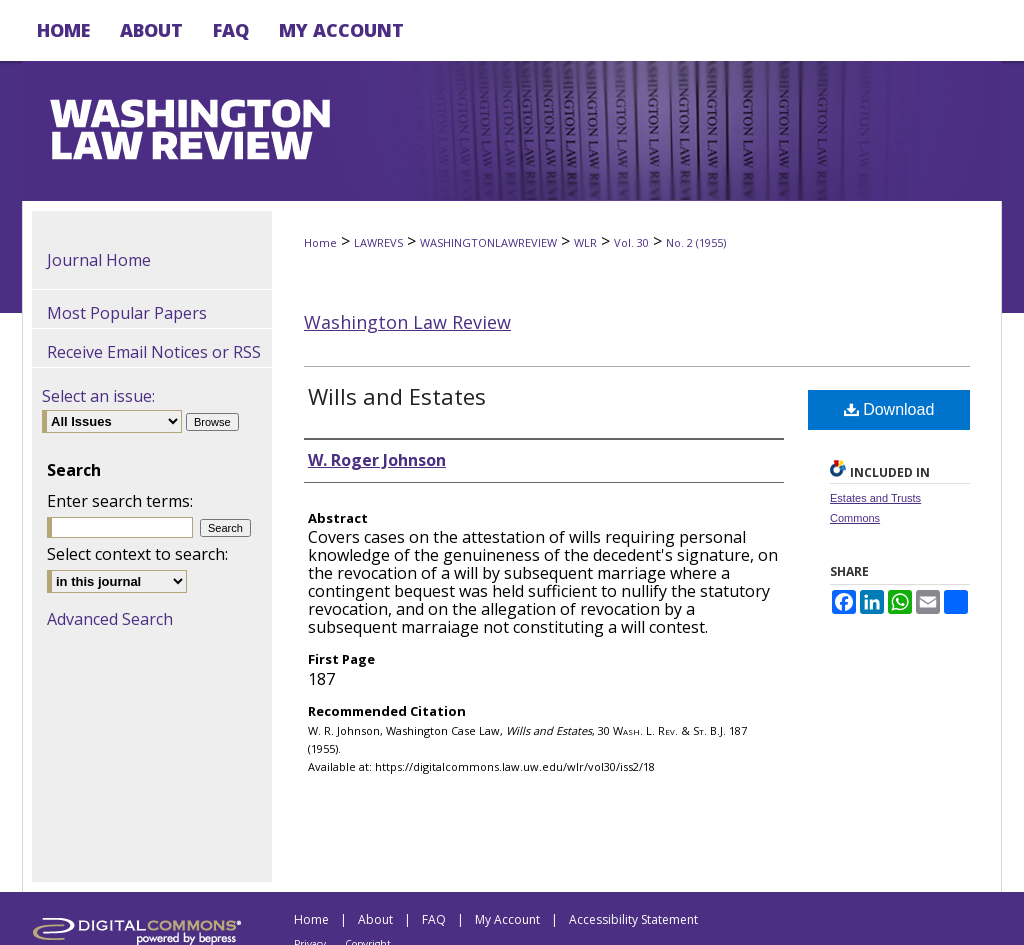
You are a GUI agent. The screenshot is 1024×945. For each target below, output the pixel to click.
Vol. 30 (631, 242)
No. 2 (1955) (696, 242)
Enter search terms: (120, 501)
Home (320, 242)
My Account (507, 919)
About (375, 919)
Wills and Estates (397, 396)
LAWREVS (378, 242)
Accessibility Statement (633, 919)
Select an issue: (98, 396)
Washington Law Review (407, 322)
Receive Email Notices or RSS (154, 352)
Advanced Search (110, 619)
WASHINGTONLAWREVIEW (488, 242)
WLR (585, 242)
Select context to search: (137, 554)
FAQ (434, 919)
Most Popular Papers (127, 313)
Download (889, 409)
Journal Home (99, 260)
